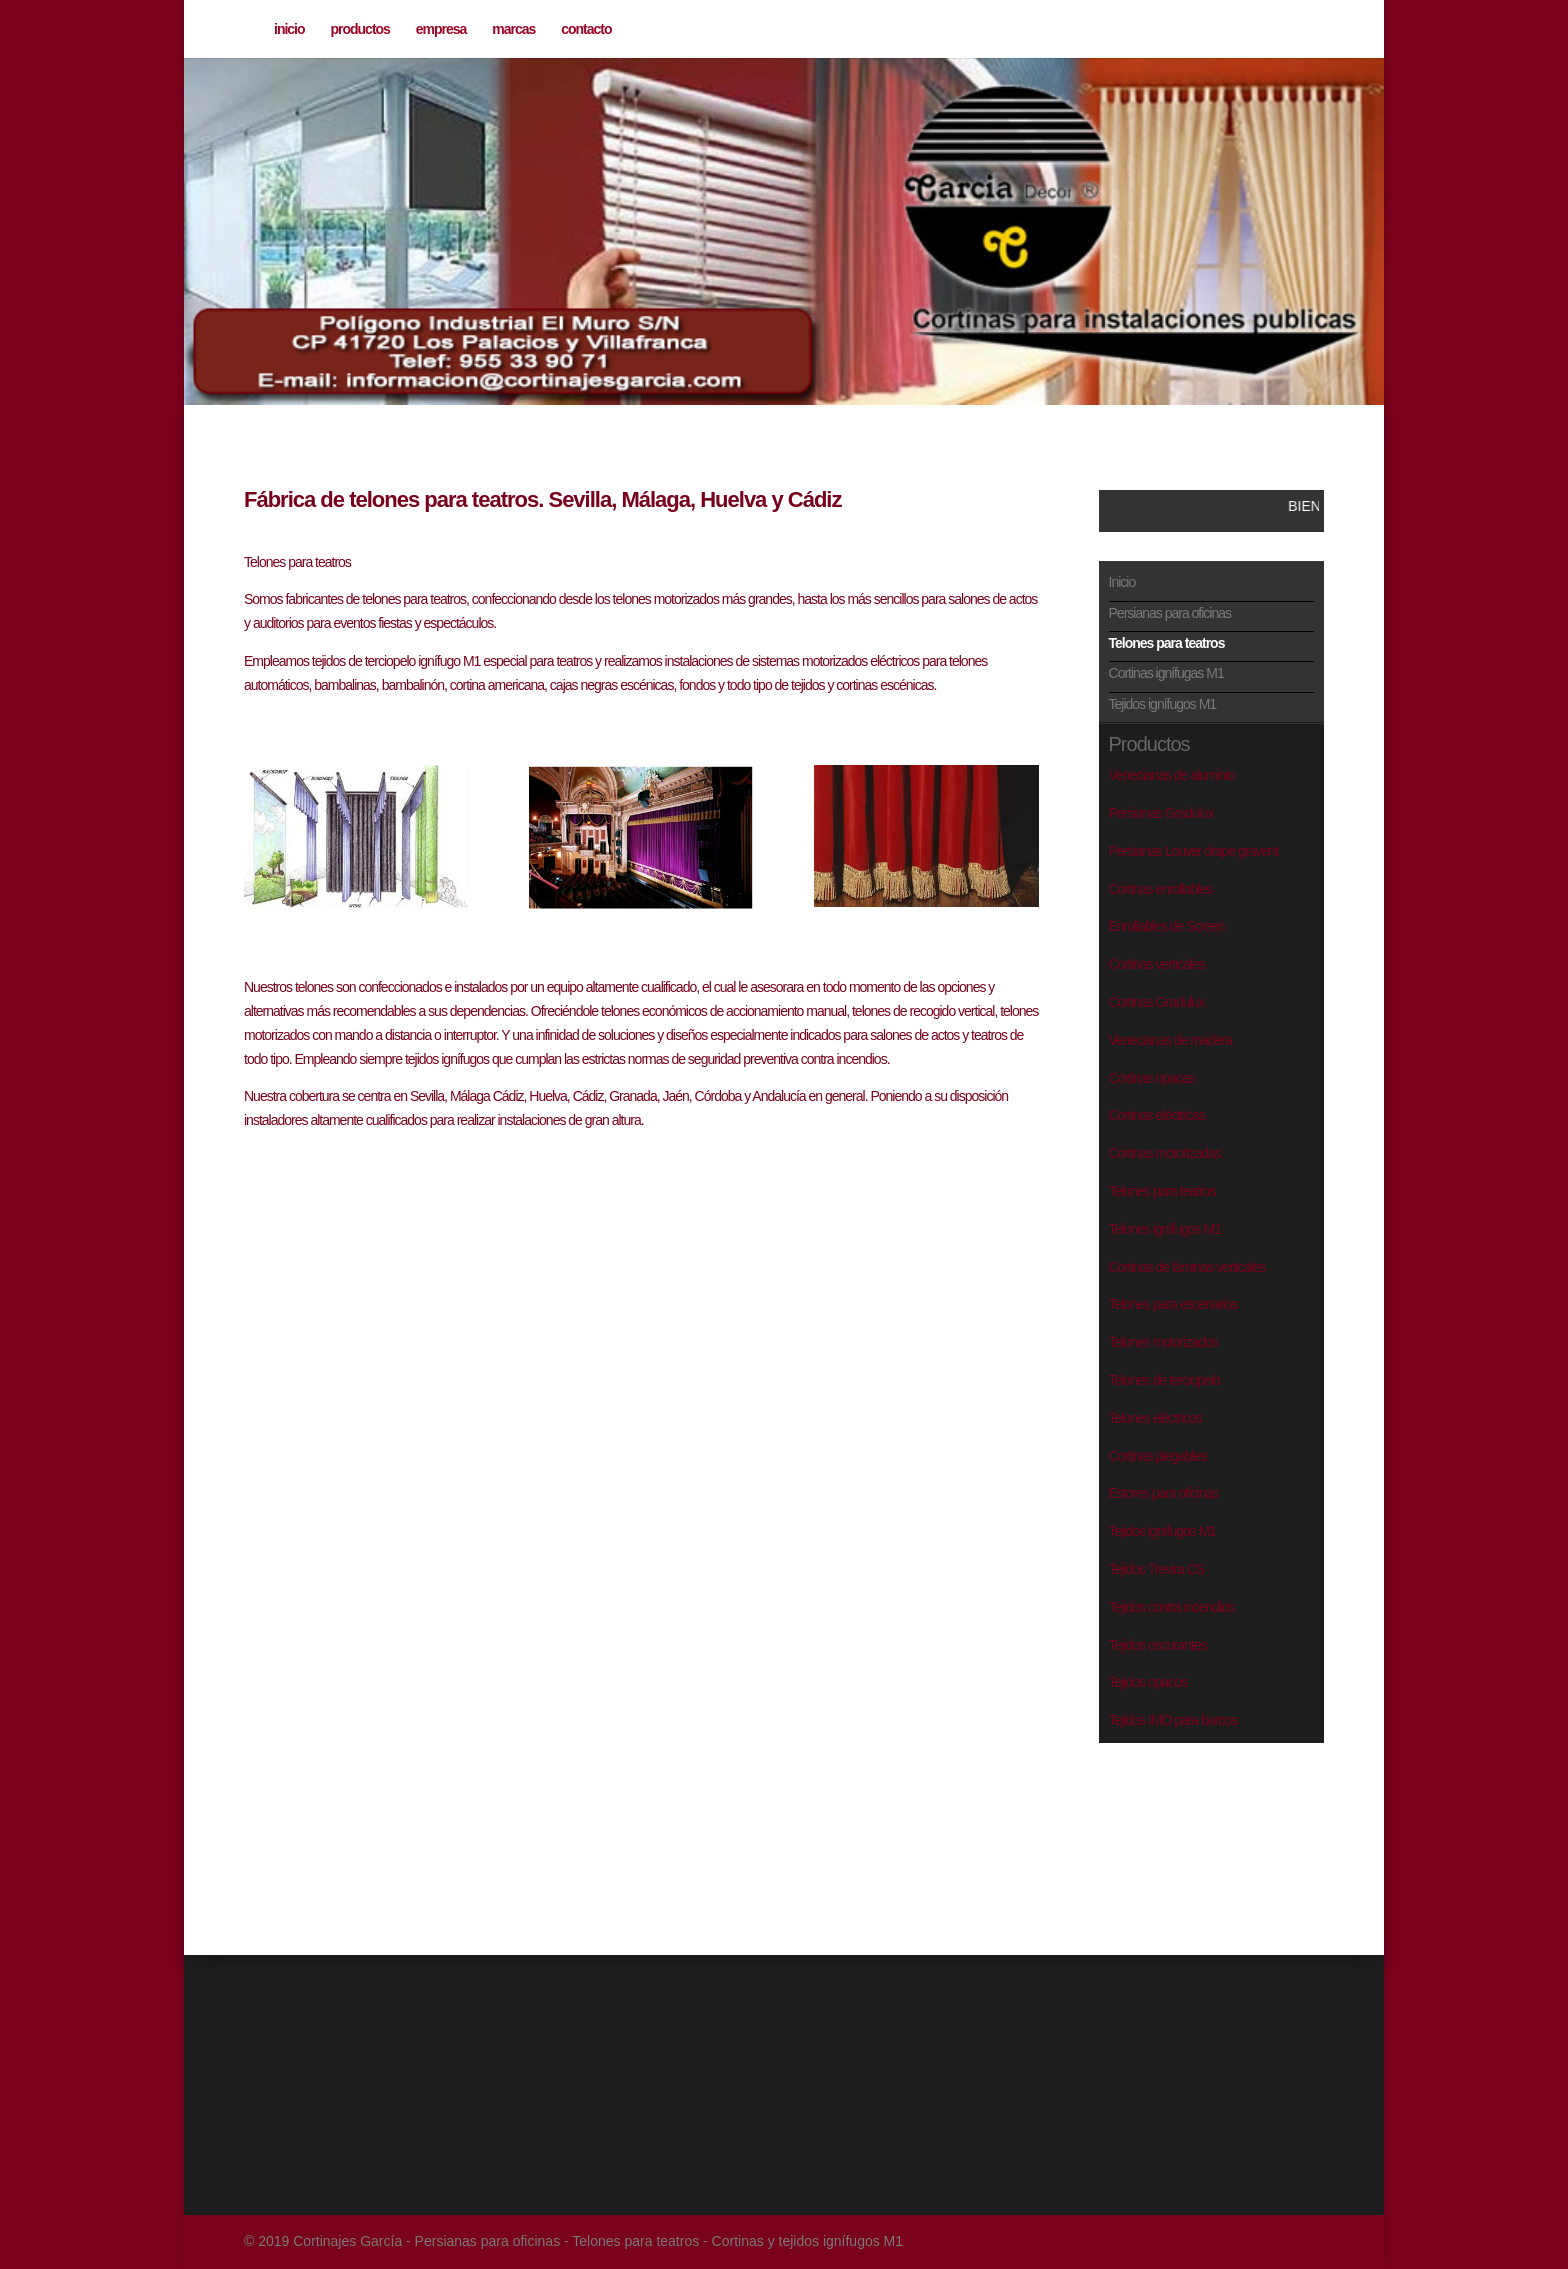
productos (359, 29)
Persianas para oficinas (1170, 613)
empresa (441, 29)
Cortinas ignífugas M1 (1166, 673)
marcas (513, 29)
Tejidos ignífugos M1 (1163, 704)
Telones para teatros (1167, 643)
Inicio (1122, 582)
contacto (586, 29)
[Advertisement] (1199, 1818)
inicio (289, 29)
